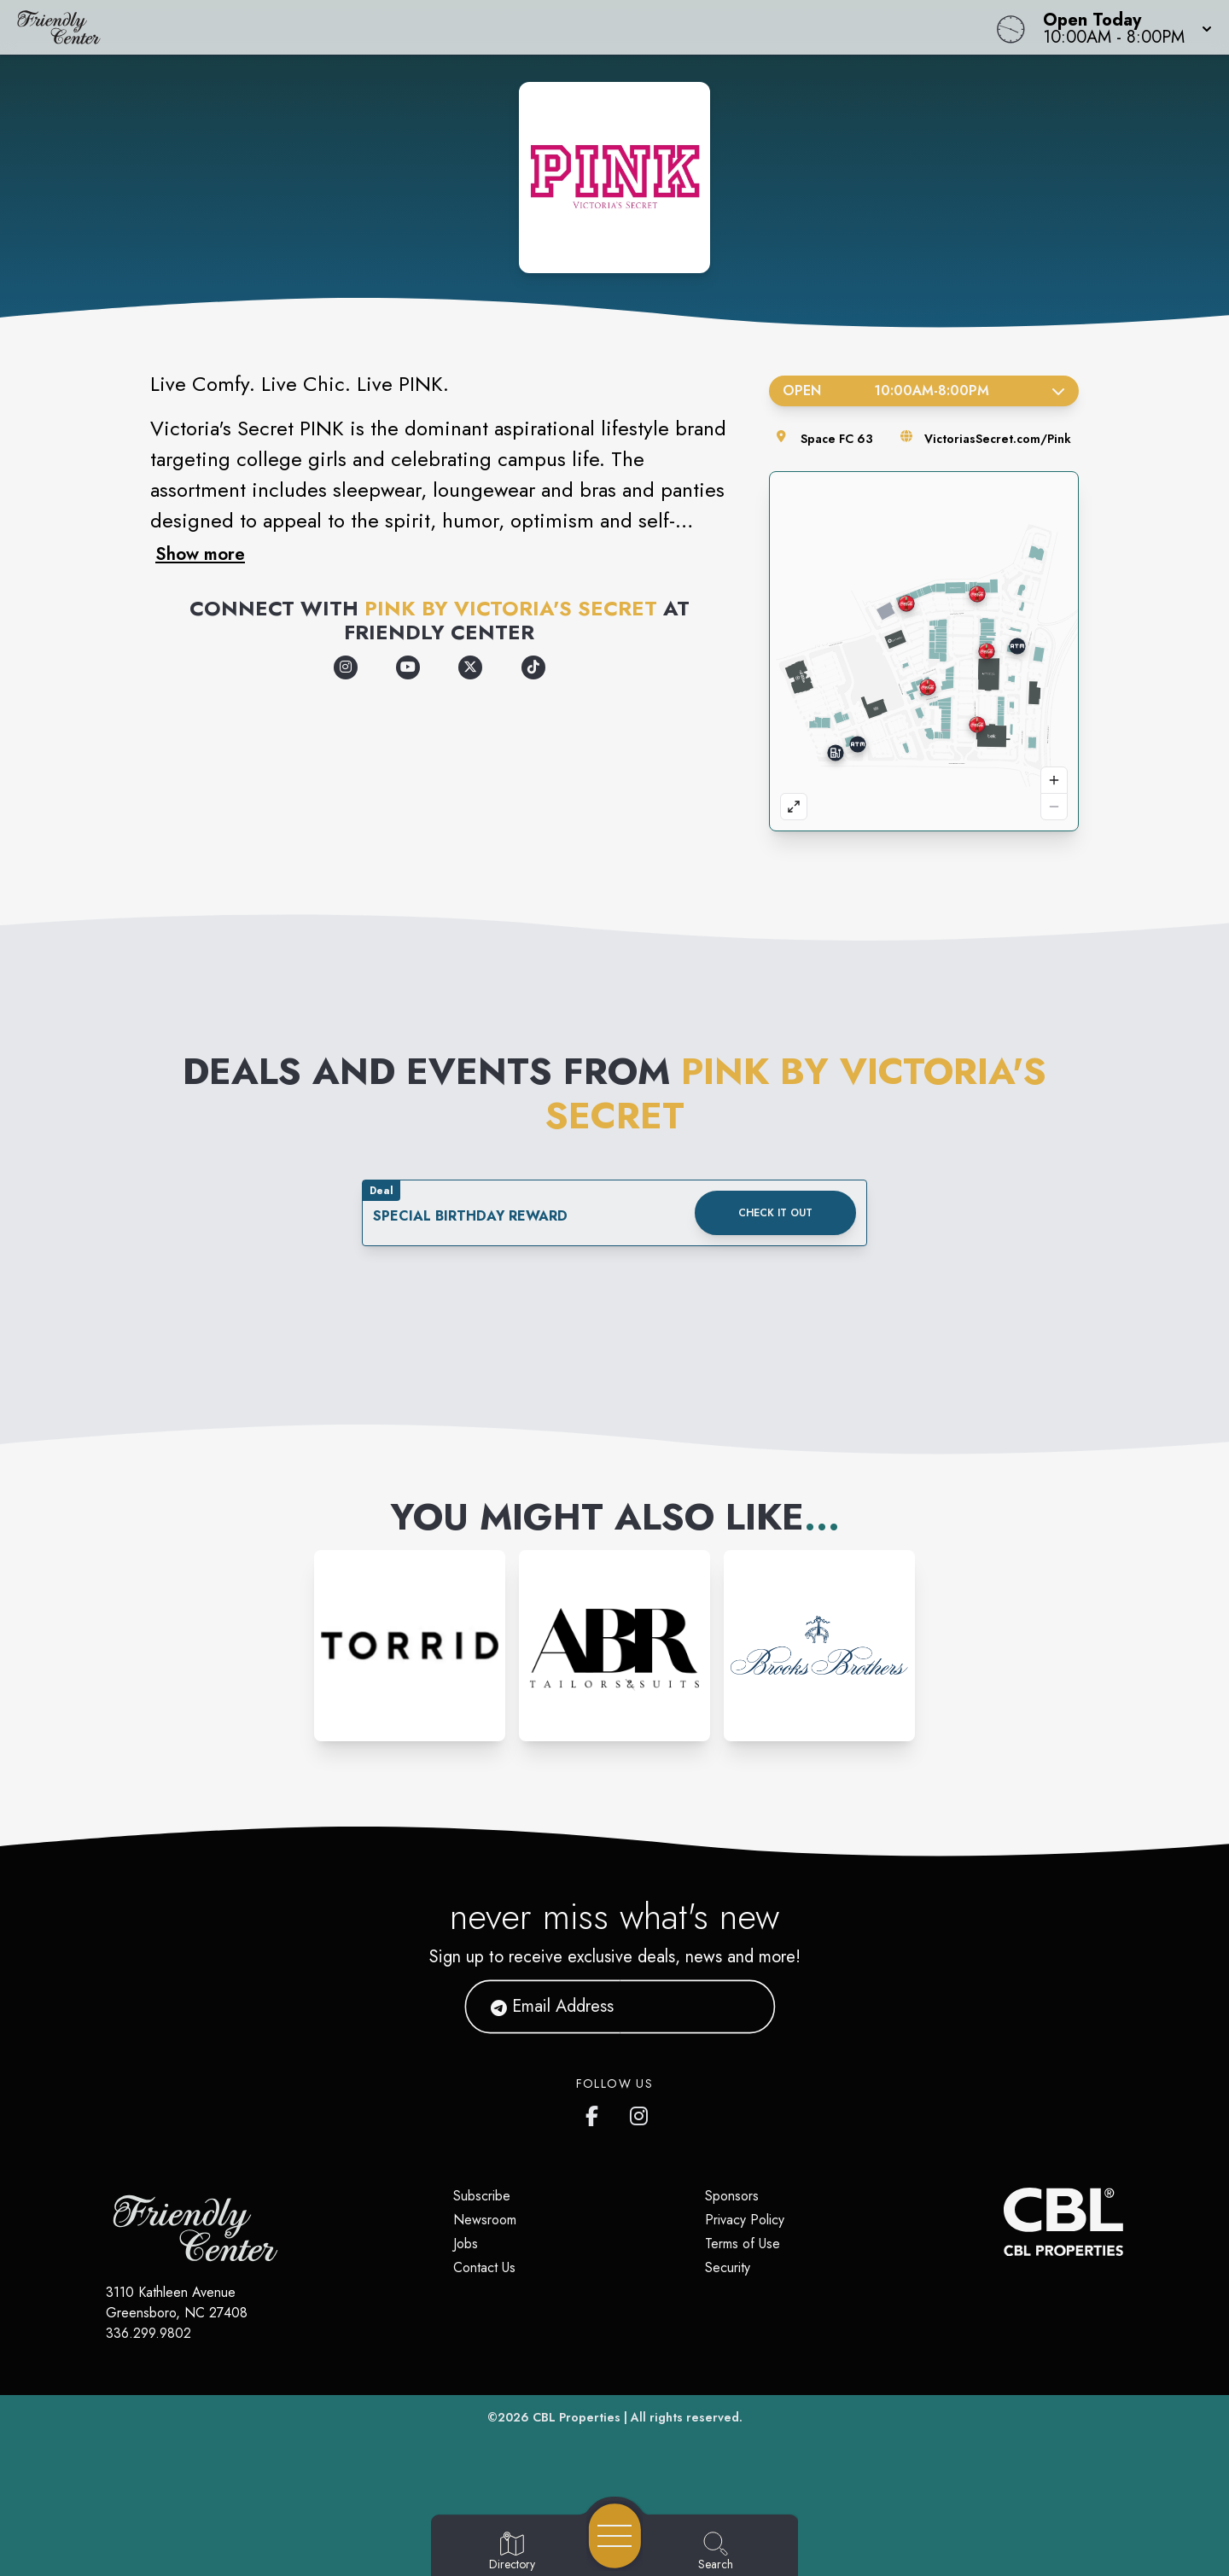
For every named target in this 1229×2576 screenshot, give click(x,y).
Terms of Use (742, 2243)
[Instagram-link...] (409, 1645)
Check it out (775, 1213)
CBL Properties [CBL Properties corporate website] (576, 2417)
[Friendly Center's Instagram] (640, 2112)
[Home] (464, 27)
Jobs (465, 2243)
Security (727, 2267)
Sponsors (732, 2196)
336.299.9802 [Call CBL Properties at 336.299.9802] (148, 2333)
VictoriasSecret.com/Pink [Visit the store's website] (997, 438)
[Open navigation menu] (615, 2536)
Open (924, 390)
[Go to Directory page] (512, 2552)
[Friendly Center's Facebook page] (595, 2112)
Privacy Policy (744, 2219)
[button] (1122, 27)
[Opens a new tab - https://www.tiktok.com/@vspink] (533, 667)
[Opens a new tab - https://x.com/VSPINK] (470, 667)
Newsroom (484, 2219)
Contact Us (484, 2267)
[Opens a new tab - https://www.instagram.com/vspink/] (346, 667)
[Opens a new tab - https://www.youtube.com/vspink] (408, 667)
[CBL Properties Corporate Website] (1003, 2222)
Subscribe (481, 2196)
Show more (200, 554)
